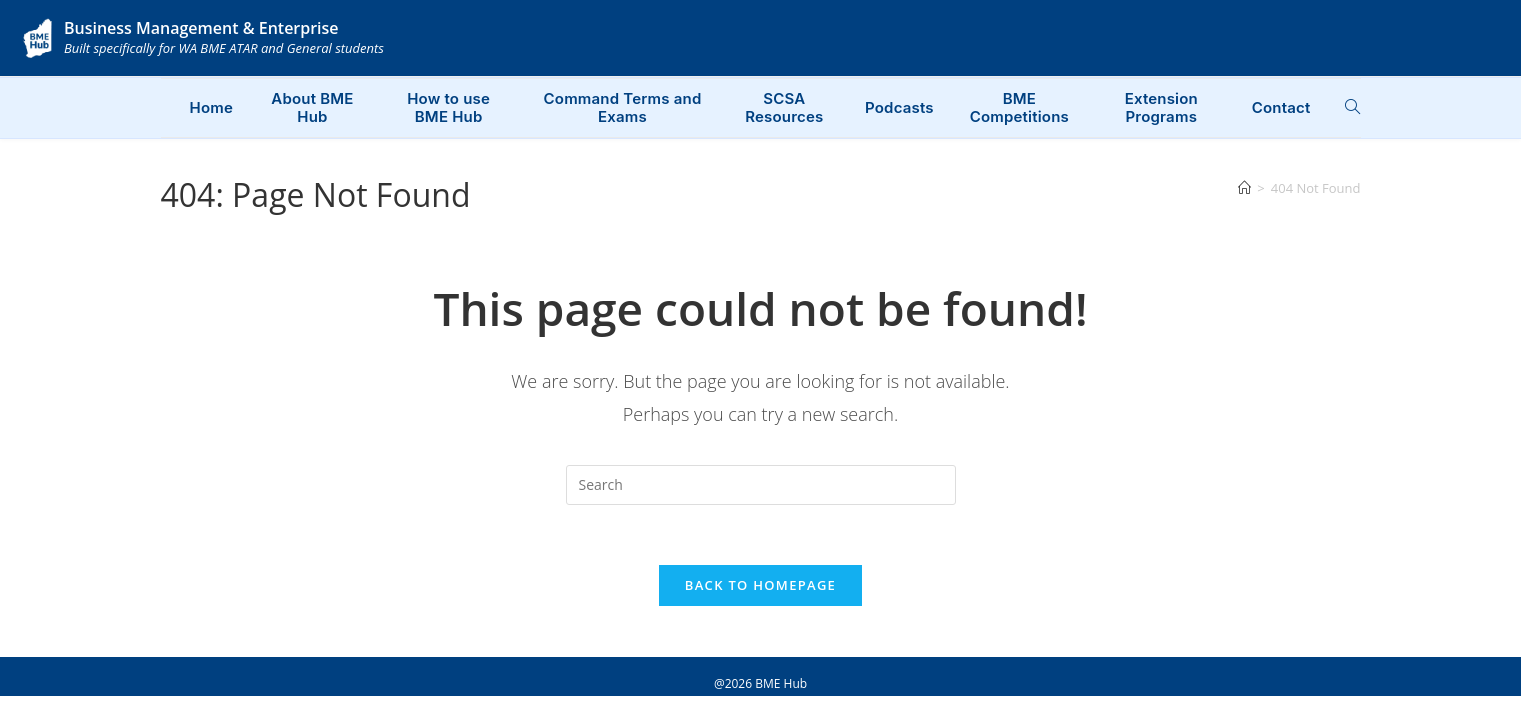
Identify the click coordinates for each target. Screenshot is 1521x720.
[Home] (1244, 188)
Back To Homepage (760, 586)
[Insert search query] (761, 485)
